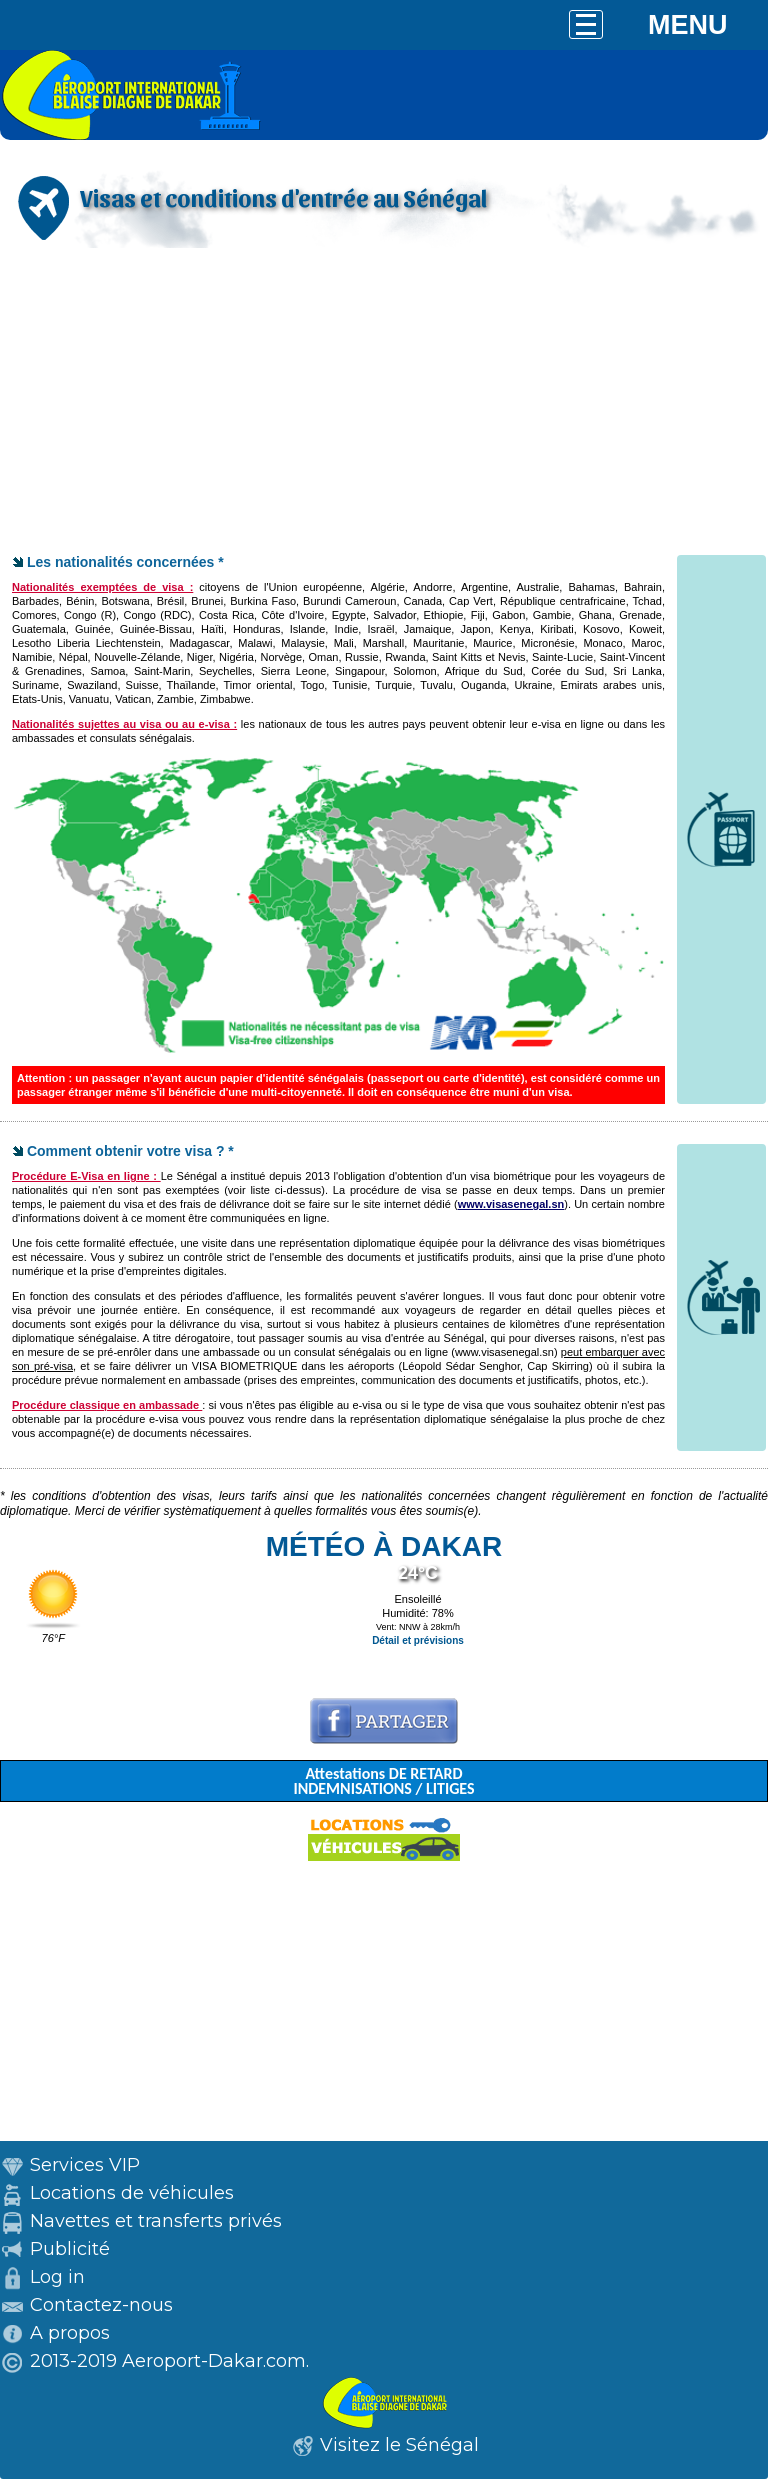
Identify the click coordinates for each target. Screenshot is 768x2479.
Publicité (70, 2249)
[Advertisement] (384, 403)
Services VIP (85, 2165)
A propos (70, 2333)
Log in (57, 2277)
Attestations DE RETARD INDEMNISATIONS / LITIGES (383, 1781)
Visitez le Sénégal (399, 2445)
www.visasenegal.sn (511, 1204)
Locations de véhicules (132, 2193)
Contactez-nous (101, 2305)
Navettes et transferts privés (156, 2221)
